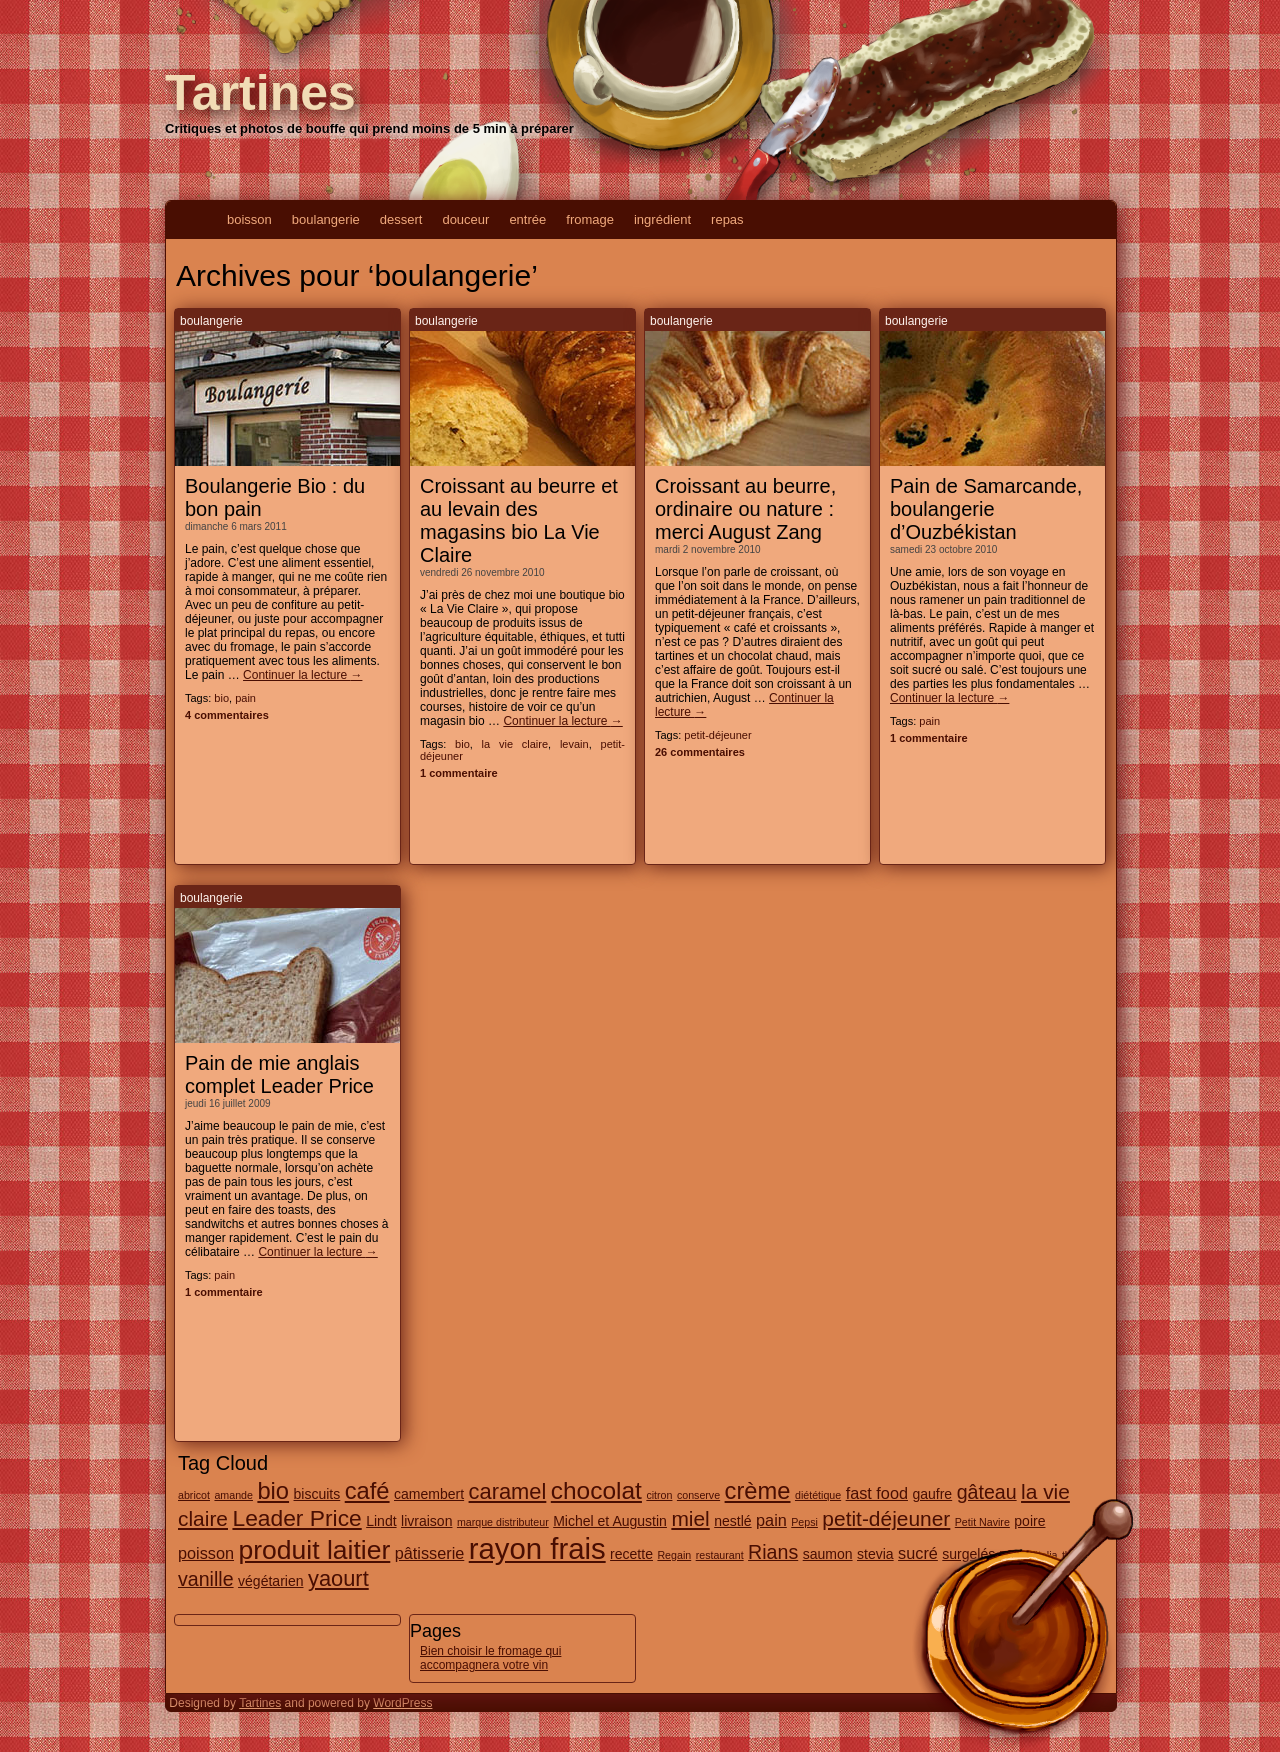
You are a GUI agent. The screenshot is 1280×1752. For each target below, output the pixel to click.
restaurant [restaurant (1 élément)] (720, 1555)
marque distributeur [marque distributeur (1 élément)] (503, 1522)
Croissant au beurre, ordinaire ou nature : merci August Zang (745, 509)
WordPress (402, 1703)
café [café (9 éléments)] (367, 1491)
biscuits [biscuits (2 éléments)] (317, 1494)
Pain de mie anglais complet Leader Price (279, 1074)
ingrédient (662, 219)
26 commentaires (700, 752)
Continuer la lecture (302, 675)
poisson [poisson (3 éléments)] (206, 1553)
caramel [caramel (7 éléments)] (508, 1491)
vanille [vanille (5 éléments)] (206, 1579)
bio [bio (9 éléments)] (273, 1491)
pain (245, 698)
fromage (590, 219)
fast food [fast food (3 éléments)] (877, 1493)
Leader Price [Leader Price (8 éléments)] (296, 1518)
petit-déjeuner (717, 735)
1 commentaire (459, 773)
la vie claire (515, 744)
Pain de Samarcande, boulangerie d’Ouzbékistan (986, 509)
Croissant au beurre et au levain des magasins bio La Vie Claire (519, 520)
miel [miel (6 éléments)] (690, 1518)
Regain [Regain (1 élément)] (674, 1555)
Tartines (260, 93)
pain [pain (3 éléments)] (771, 1520)
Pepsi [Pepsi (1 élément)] (804, 1522)
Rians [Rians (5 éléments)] (773, 1552)
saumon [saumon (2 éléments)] (828, 1554)
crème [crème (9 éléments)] (758, 1491)
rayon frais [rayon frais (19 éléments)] (537, 1548)
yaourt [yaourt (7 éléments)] (338, 1578)
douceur (465, 219)
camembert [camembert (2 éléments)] (429, 1494)
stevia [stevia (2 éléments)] (875, 1554)
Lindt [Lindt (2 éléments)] (381, 1521)
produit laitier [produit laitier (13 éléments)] (314, 1550)
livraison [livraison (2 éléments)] (426, 1521)
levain (574, 744)
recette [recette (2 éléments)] (631, 1554)
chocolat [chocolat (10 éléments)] (596, 1490)
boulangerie (326, 219)
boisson (249, 219)
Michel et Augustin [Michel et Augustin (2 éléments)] (610, 1521)
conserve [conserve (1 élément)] (698, 1495)
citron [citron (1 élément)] (659, 1495)
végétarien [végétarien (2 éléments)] (270, 1581)
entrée (527, 219)
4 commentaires (227, 715)
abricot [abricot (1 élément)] (194, 1495)
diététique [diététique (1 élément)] (818, 1495)
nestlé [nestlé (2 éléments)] (732, 1521)
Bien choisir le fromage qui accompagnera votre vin (490, 1658)
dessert (401, 219)
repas (727, 219)
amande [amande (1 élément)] (233, 1495)
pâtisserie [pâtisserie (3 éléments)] (430, 1553)
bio (221, 698)
